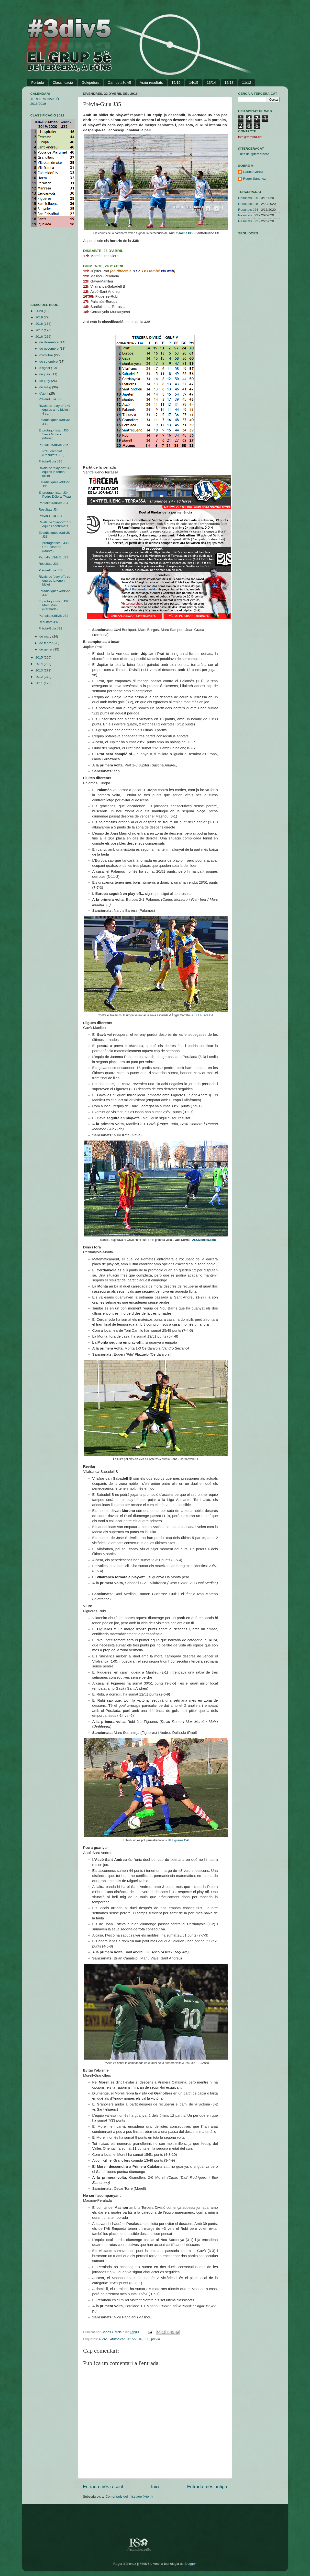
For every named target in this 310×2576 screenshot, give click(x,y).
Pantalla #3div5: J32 (53, 616)
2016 (39, 336)
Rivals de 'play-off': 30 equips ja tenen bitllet (55, 472)
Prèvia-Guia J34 (50, 516)
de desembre (49, 342)
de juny (45, 381)
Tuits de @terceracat (253, 154)
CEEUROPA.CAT (203, 1015)
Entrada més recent (103, 2486)
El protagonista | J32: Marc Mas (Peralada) (54, 605)
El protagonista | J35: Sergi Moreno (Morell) (54, 434)
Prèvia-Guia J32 (50, 628)
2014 (39, 664)
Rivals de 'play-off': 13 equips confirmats (55, 524)
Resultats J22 (248, 221)
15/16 (176, 82)
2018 (39, 323)
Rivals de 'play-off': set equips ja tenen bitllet (55, 580)
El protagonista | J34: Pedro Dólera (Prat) (55, 494)
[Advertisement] (45, 265)
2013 (39, 670)
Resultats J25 (248, 204)
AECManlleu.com (204, 1240)
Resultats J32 (49, 622)
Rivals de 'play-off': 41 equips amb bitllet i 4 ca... (55, 409)
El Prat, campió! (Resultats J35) (52, 453)
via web (167, 271)
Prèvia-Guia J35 (50, 461)
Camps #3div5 (119, 82)
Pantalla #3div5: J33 (53, 557)
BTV (136, 271)
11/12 (246, 82)
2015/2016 (134, 2339)
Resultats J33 (49, 563)
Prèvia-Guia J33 (50, 570)
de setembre (49, 361)
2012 (39, 677)
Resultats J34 (49, 509)
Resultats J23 (248, 215)
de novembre (49, 348)
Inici (155, 2486)
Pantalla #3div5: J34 (53, 503)
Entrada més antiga (207, 2486)
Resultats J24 (248, 209)
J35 (146, 2339)
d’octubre (46, 355)
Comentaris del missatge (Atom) (129, 2496)
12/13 (229, 82)
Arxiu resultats (151, 82)
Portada (37, 82)
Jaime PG (185, 233)
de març (45, 636)
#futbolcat (117, 2339)
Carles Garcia (111, 2332)
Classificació (63, 82)
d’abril (44, 393)
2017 (39, 330)
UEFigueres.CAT (179, 1840)
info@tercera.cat (250, 137)
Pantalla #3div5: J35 (53, 445)
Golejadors (90, 82)
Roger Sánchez (254, 178)
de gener (46, 649)
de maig (45, 387)
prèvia (155, 2339)
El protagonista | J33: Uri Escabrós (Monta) (54, 547)
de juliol (45, 374)
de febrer (46, 643)
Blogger (190, 2564)
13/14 (211, 82)
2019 (39, 317)
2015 (39, 657)
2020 (39, 311)
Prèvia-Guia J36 (50, 399)
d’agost (45, 368)
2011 (39, 683)
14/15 (193, 82)
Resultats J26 (248, 198)
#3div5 (104, 2339)
